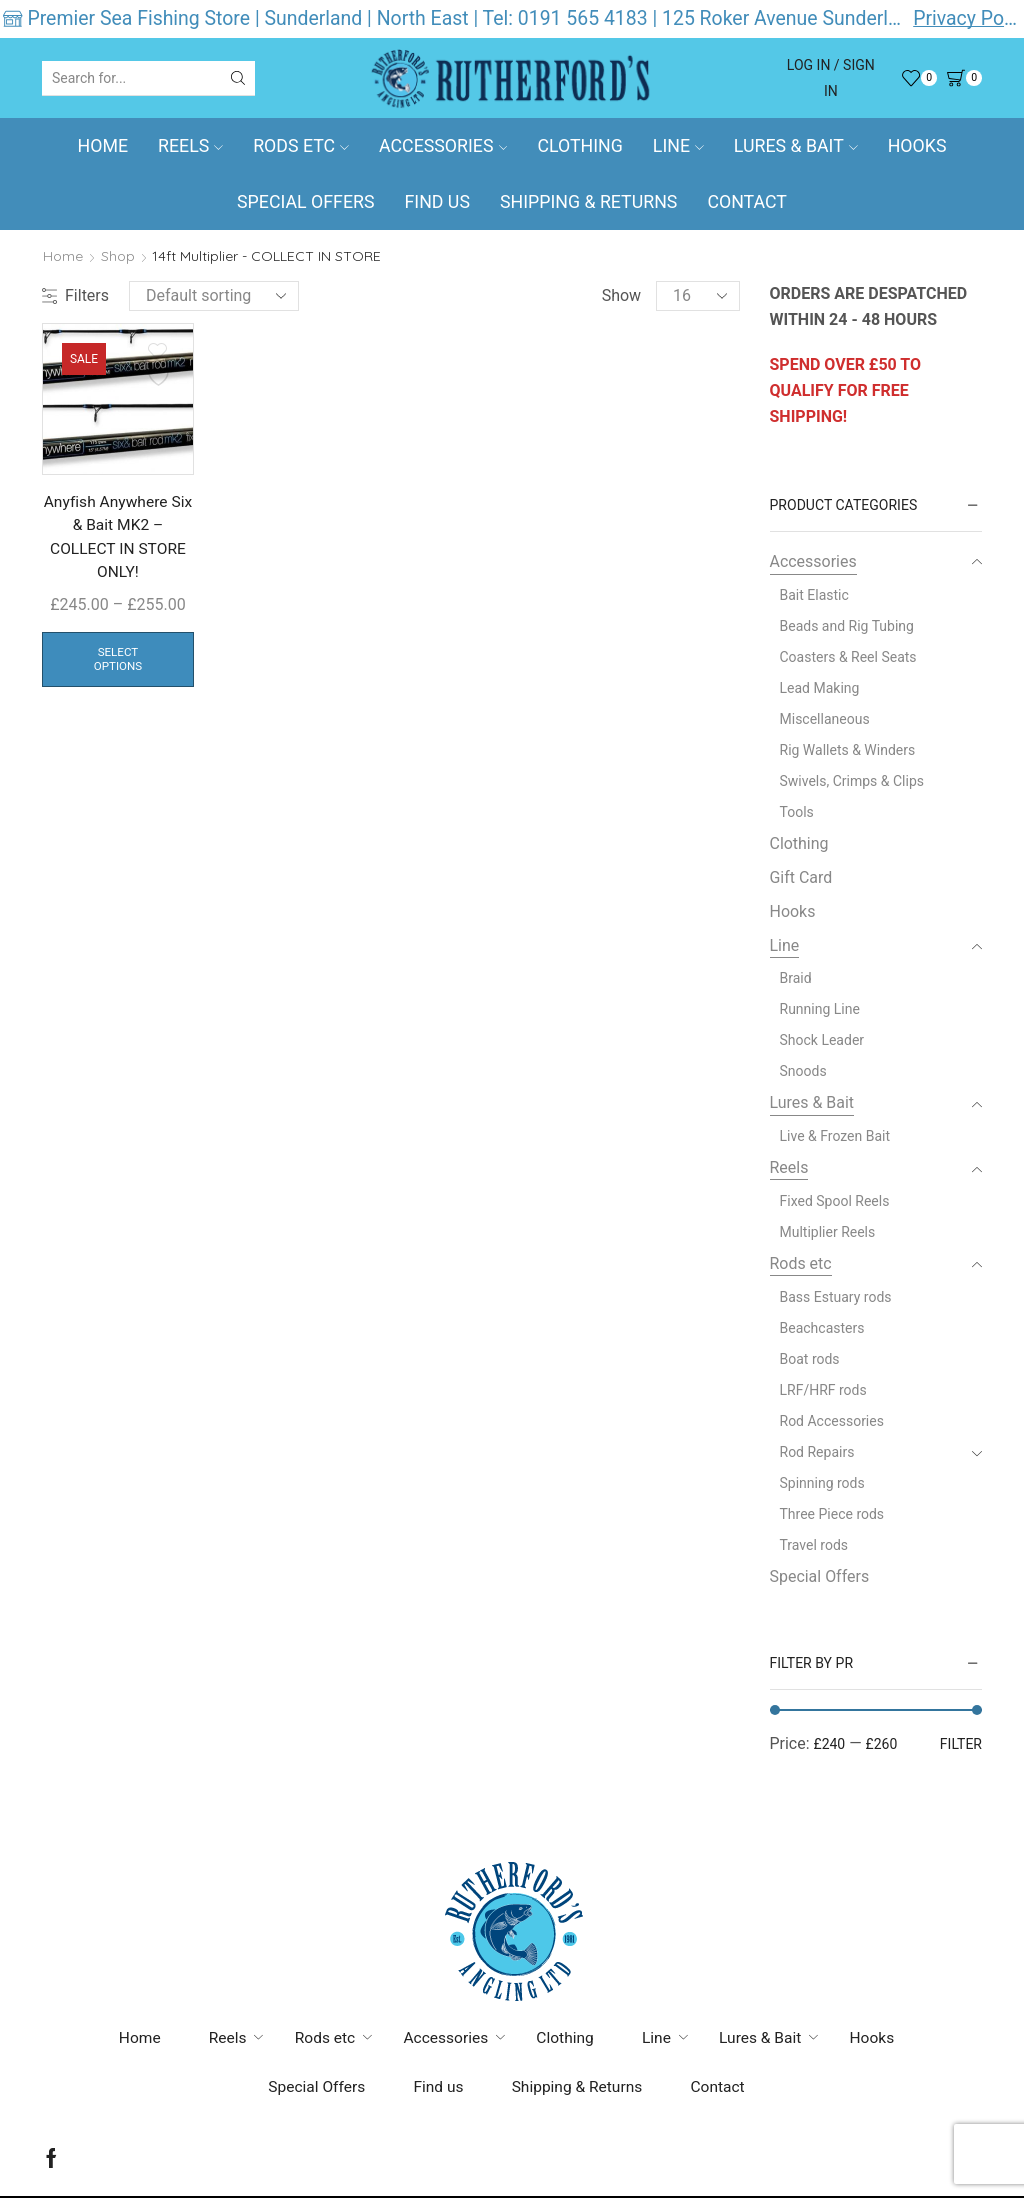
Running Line (820, 1009)
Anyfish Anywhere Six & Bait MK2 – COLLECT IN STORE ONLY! (118, 538)
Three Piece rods (832, 1514)
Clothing (579, 146)
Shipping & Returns (588, 202)
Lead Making (820, 688)
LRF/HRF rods (823, 1390)
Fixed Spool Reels (835, 1201)
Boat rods (810, 1359)
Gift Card (801, 877)
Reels (190, 146)
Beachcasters (822, 1328)
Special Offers (305, 202)
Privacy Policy (967, 18)
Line (678, 146)
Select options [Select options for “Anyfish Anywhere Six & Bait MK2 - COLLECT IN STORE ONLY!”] (118, 662)
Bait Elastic (814, 595)
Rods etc (301, 146)
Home (103, 146)
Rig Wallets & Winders (848, 750)
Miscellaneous (825, 719)
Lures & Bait (796, 146)
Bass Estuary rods (836, 1297)
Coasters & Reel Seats (848, 657)
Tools (797, 812)
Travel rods (814, 1545)
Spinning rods (822, 1483)
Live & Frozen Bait (835, 1136)
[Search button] (238, 78)
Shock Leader (822, 1040)
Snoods (803, 1071)
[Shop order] (214, 296)
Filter (961, 1744)
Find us (436, 202)
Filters (75, 295)
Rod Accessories (832, 1421)
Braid (796, 978)
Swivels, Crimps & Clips (852, 781)
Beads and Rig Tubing (847, 626)
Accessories (443, 146)
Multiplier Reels (828, 1232)
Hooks (917, 146)
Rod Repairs (817, 1452)
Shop (118, 256)
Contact (747, 202)
